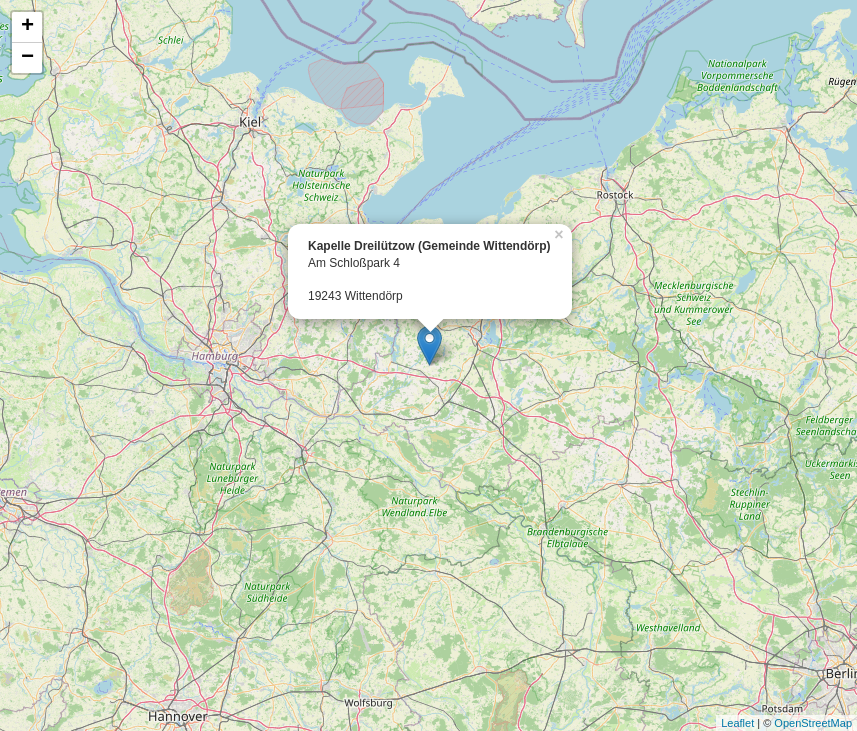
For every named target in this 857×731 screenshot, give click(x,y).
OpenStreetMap (813, 723)
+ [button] (27, 27)
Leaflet (737, 723)
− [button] (27, 58)
